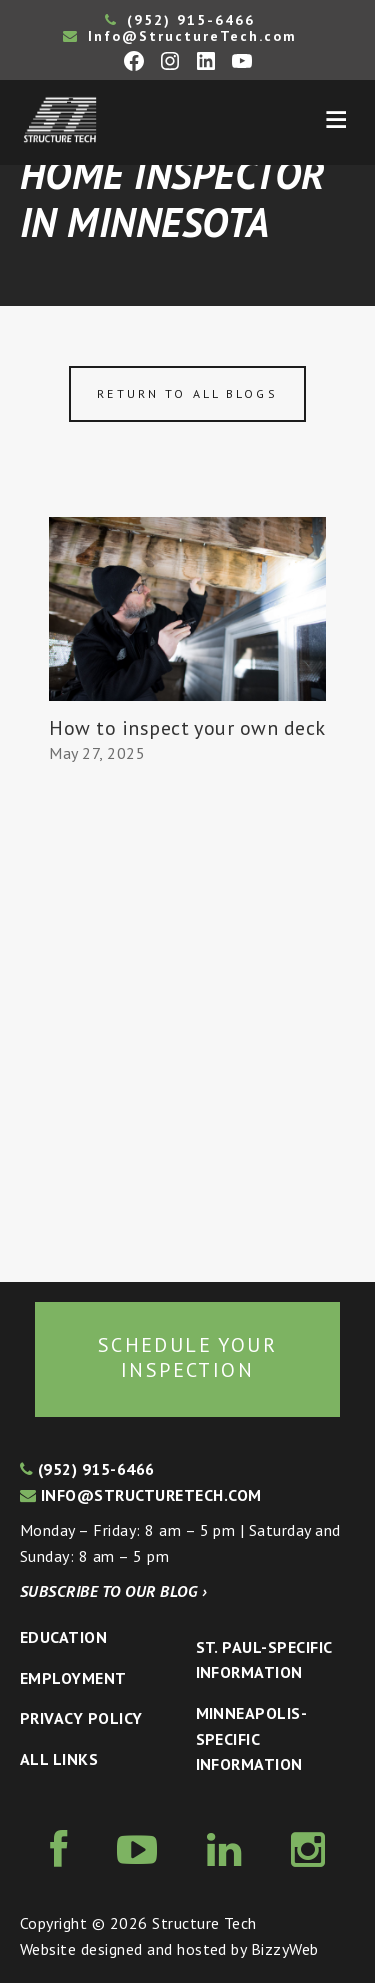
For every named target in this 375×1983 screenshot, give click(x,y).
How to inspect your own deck (187, 728)
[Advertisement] (187, 1024)
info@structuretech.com (141, 1495)
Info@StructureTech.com (180, 36)
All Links (59, 1759)
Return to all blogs (187, 393)
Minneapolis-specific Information (252, 1738)
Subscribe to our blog (113, 1591)
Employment (73, 1678)
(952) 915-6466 (180, 20)
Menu (336, 120)
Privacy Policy (81, 1718)
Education (63, 1637)
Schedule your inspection (187, 1358)
